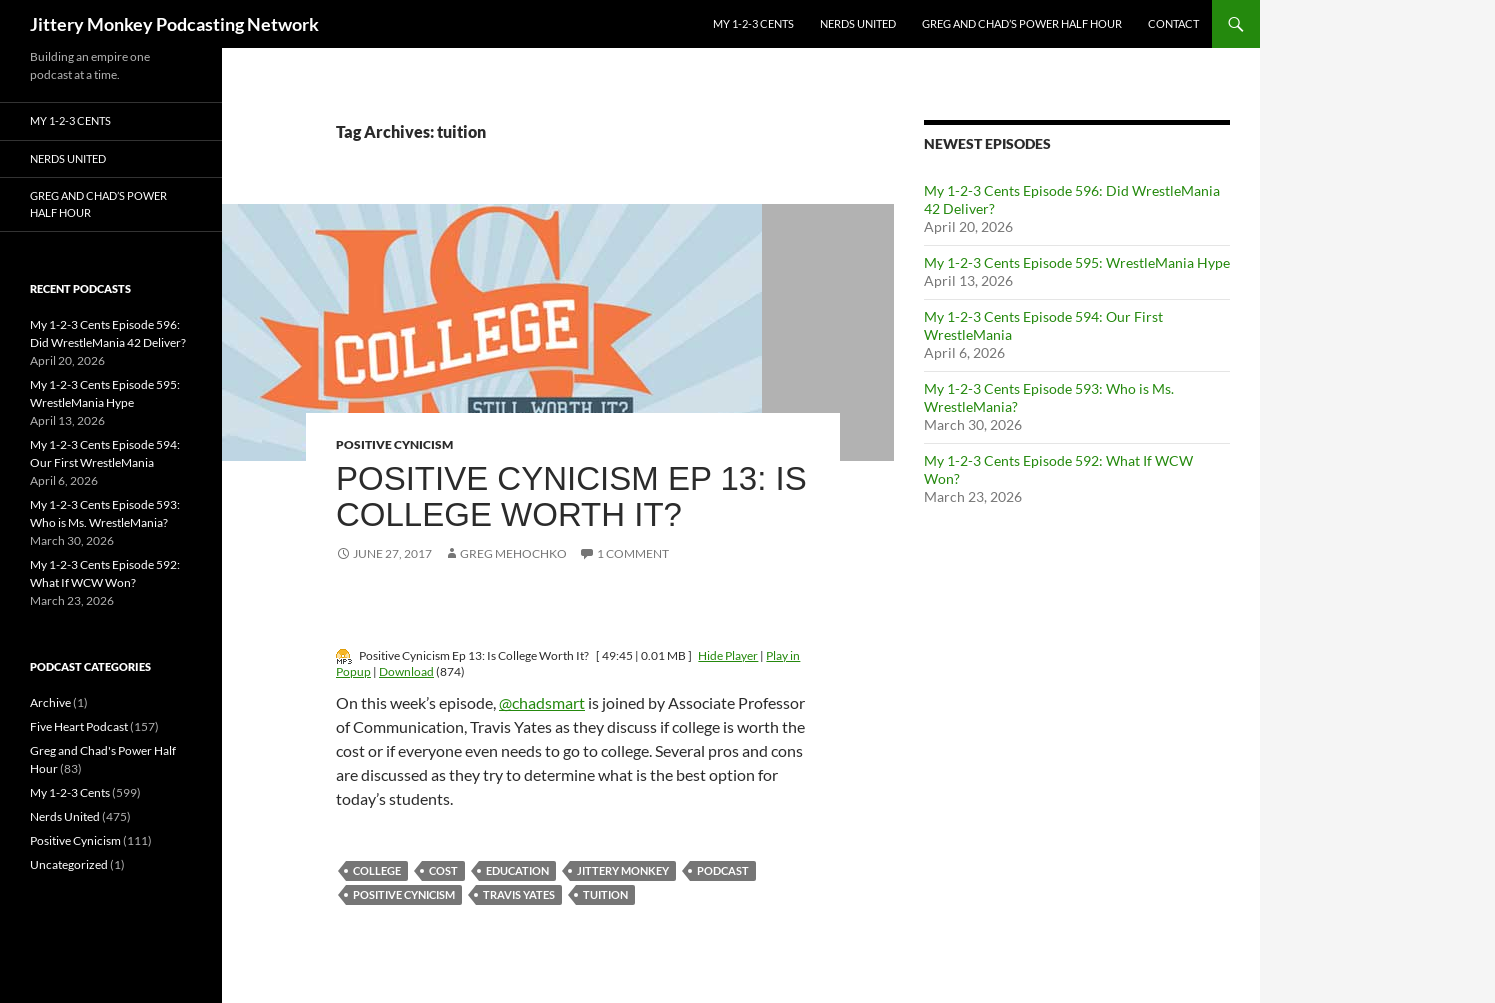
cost (443, 870)
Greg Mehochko (513, 553)
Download (406, 671)
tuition (605, 894)
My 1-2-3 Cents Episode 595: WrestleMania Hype (1077, 262)
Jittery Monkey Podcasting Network (174, 24)
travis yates (519, 894)
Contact (1173, 23)
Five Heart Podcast (79, 726)
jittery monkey (623, 870)
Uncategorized (69, 864)
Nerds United (858, 23)
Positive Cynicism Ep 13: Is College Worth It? (571, 496)
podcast (723, 870)
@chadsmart (542, 702)
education (517, 870)
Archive (50, 702)
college (377, 870)
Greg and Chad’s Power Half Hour (1022, 23)
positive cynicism (404, 894)
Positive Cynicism (394, 444)
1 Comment (633, 553)
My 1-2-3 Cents (753, 23)
